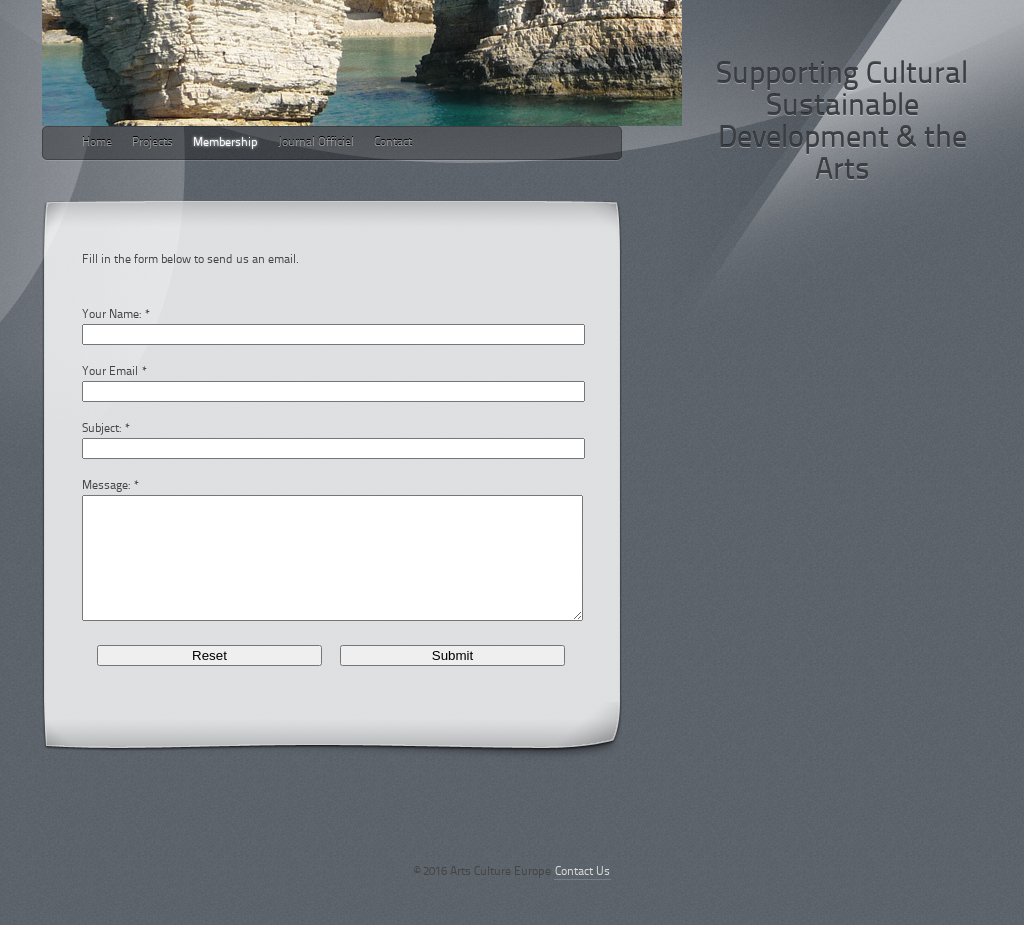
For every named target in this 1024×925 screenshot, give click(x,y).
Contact (393, 143)
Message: (106, 486)
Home (97, 143)
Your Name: (111, 315)
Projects (152, 143)
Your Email (110, 372)
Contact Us (582, 896)
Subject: (101, 429)
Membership (225, 143)
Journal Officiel (316, 143)
